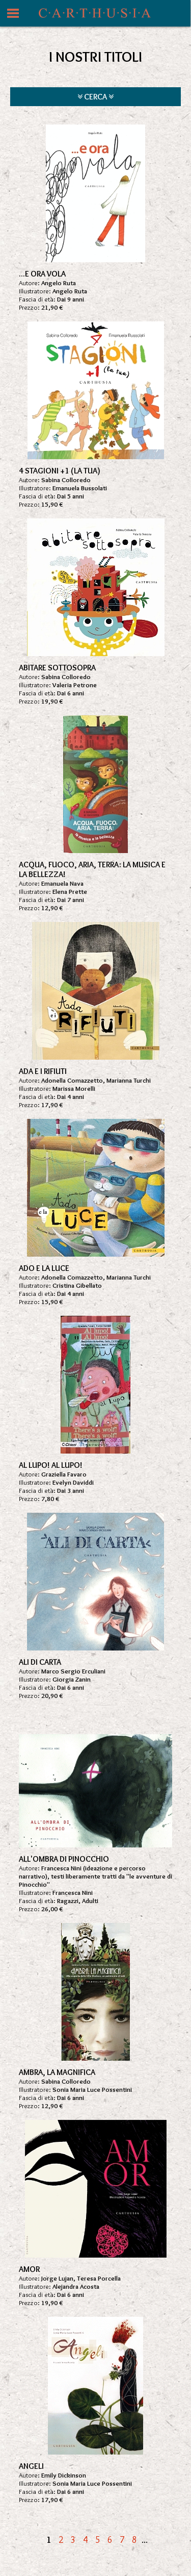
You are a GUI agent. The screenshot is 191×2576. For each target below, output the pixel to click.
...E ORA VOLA (42, 274)
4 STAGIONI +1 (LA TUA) (59, 471)
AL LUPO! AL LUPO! (51, 1465)
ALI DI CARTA (40, 1662)
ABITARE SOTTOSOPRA (57, 667)
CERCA (95, 97)
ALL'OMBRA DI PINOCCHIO (64, 1859)
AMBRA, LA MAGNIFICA (57, 2072)
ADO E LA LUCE (44, 1268)
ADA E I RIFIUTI (43, 1071)
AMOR (29, 2269)
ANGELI (31, 2466)
